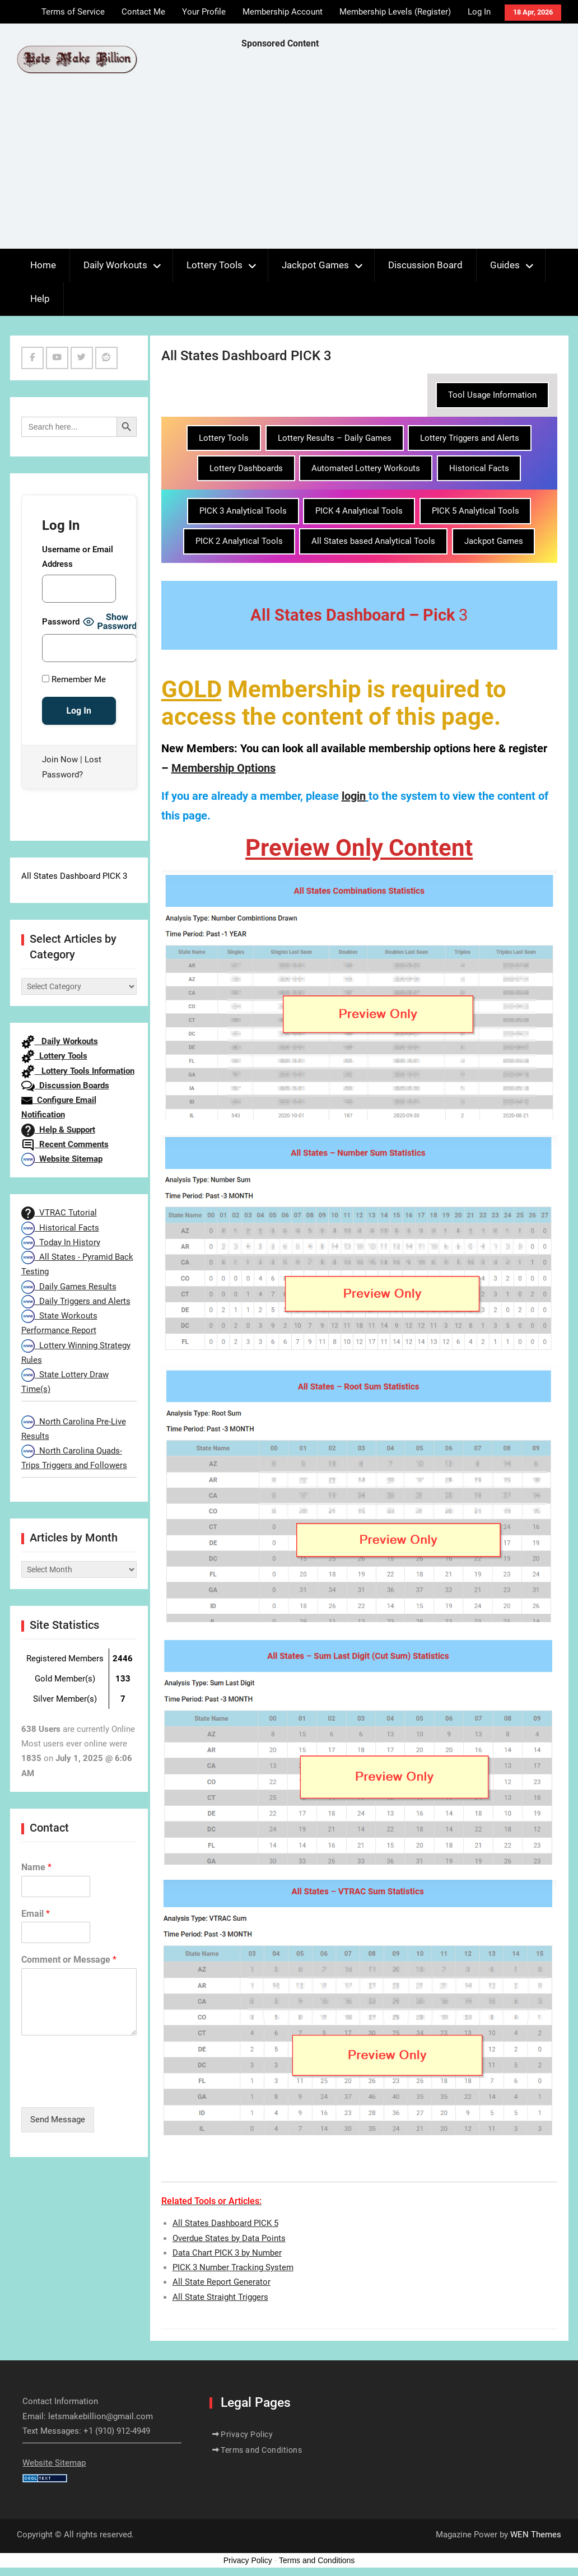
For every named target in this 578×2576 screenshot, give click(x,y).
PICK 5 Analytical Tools (475, 511)
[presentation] (106, 2089)
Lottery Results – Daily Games (334, 438)
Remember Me (74, 679)
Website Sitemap (61, 1159)
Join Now (60, 759)
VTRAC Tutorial (59, 1213)
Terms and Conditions (261, 2449)
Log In (479, 12)
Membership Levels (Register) (395, 12)
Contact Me (143, 12)
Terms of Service (73, 12)
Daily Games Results (68, 1287)
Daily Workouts (115, 265)
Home (43, 265)
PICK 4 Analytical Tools (359, 511)
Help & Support (58, 1130)
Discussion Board (425, 265)
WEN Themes (535, 2535)
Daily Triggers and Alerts (75, 1301)
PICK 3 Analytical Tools (243, 511)
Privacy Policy (247, 2434)
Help (40, 298)
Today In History (60, 1242)
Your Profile (204, 12)
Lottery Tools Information (77, 1071)
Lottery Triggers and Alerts (469, 438)
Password (61, 622)
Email (35, 1913)
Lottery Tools (215, 265)
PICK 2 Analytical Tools (239, 541)
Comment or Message (68, 1959)
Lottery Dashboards (246, 468)
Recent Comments (65, 1144)
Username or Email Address (77, 556)
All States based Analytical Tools (373, 541)
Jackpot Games (315, 265)
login (354, 796)
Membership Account (283, 12)
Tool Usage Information (492, 395)
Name (36, 1867)
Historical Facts (479, 468)
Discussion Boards (65, 1085)
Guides (505, 265)
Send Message (57, 2119)
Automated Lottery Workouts (365, 468)
